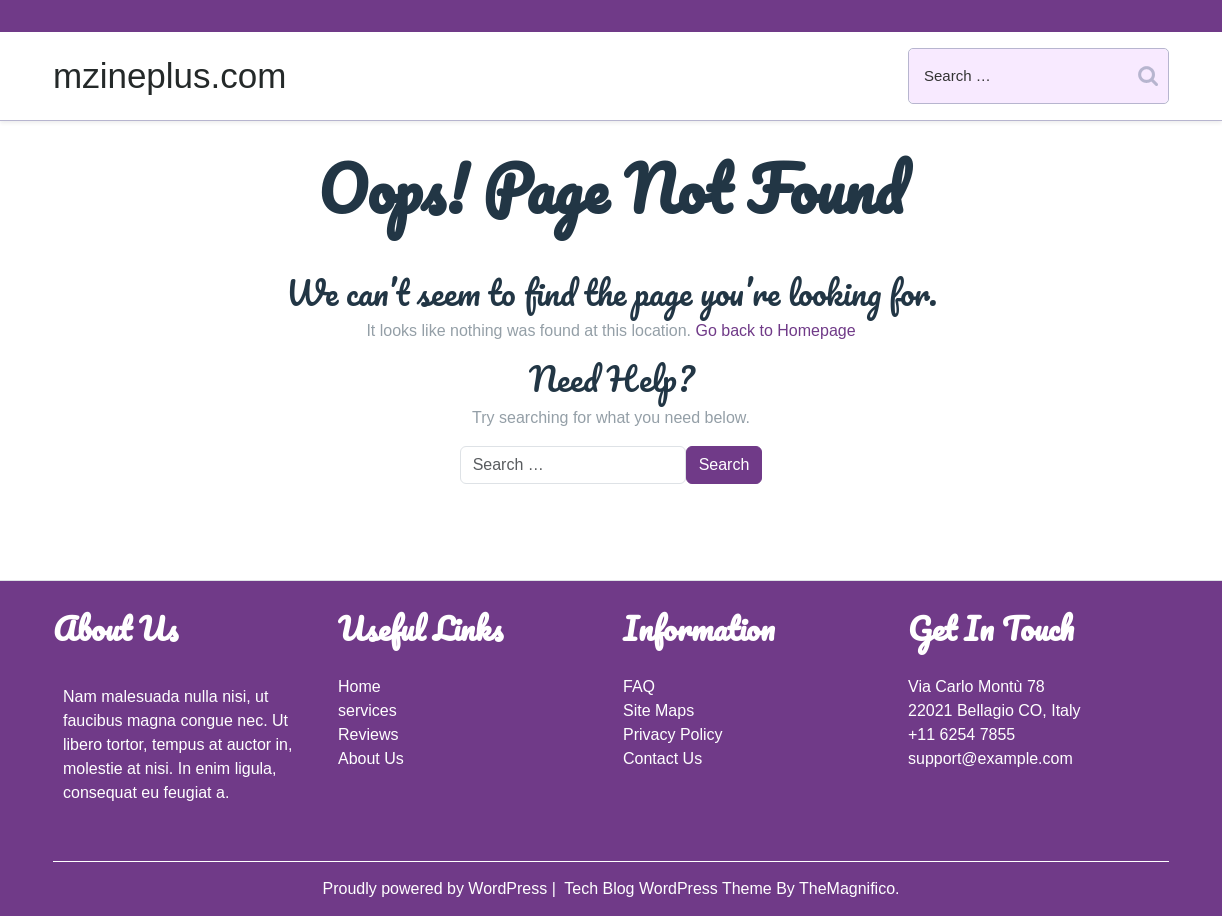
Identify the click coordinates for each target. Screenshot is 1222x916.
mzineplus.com (169, 75)
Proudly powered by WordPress (436, 888)
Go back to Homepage (775, 330)
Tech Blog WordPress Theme (670, 888)
